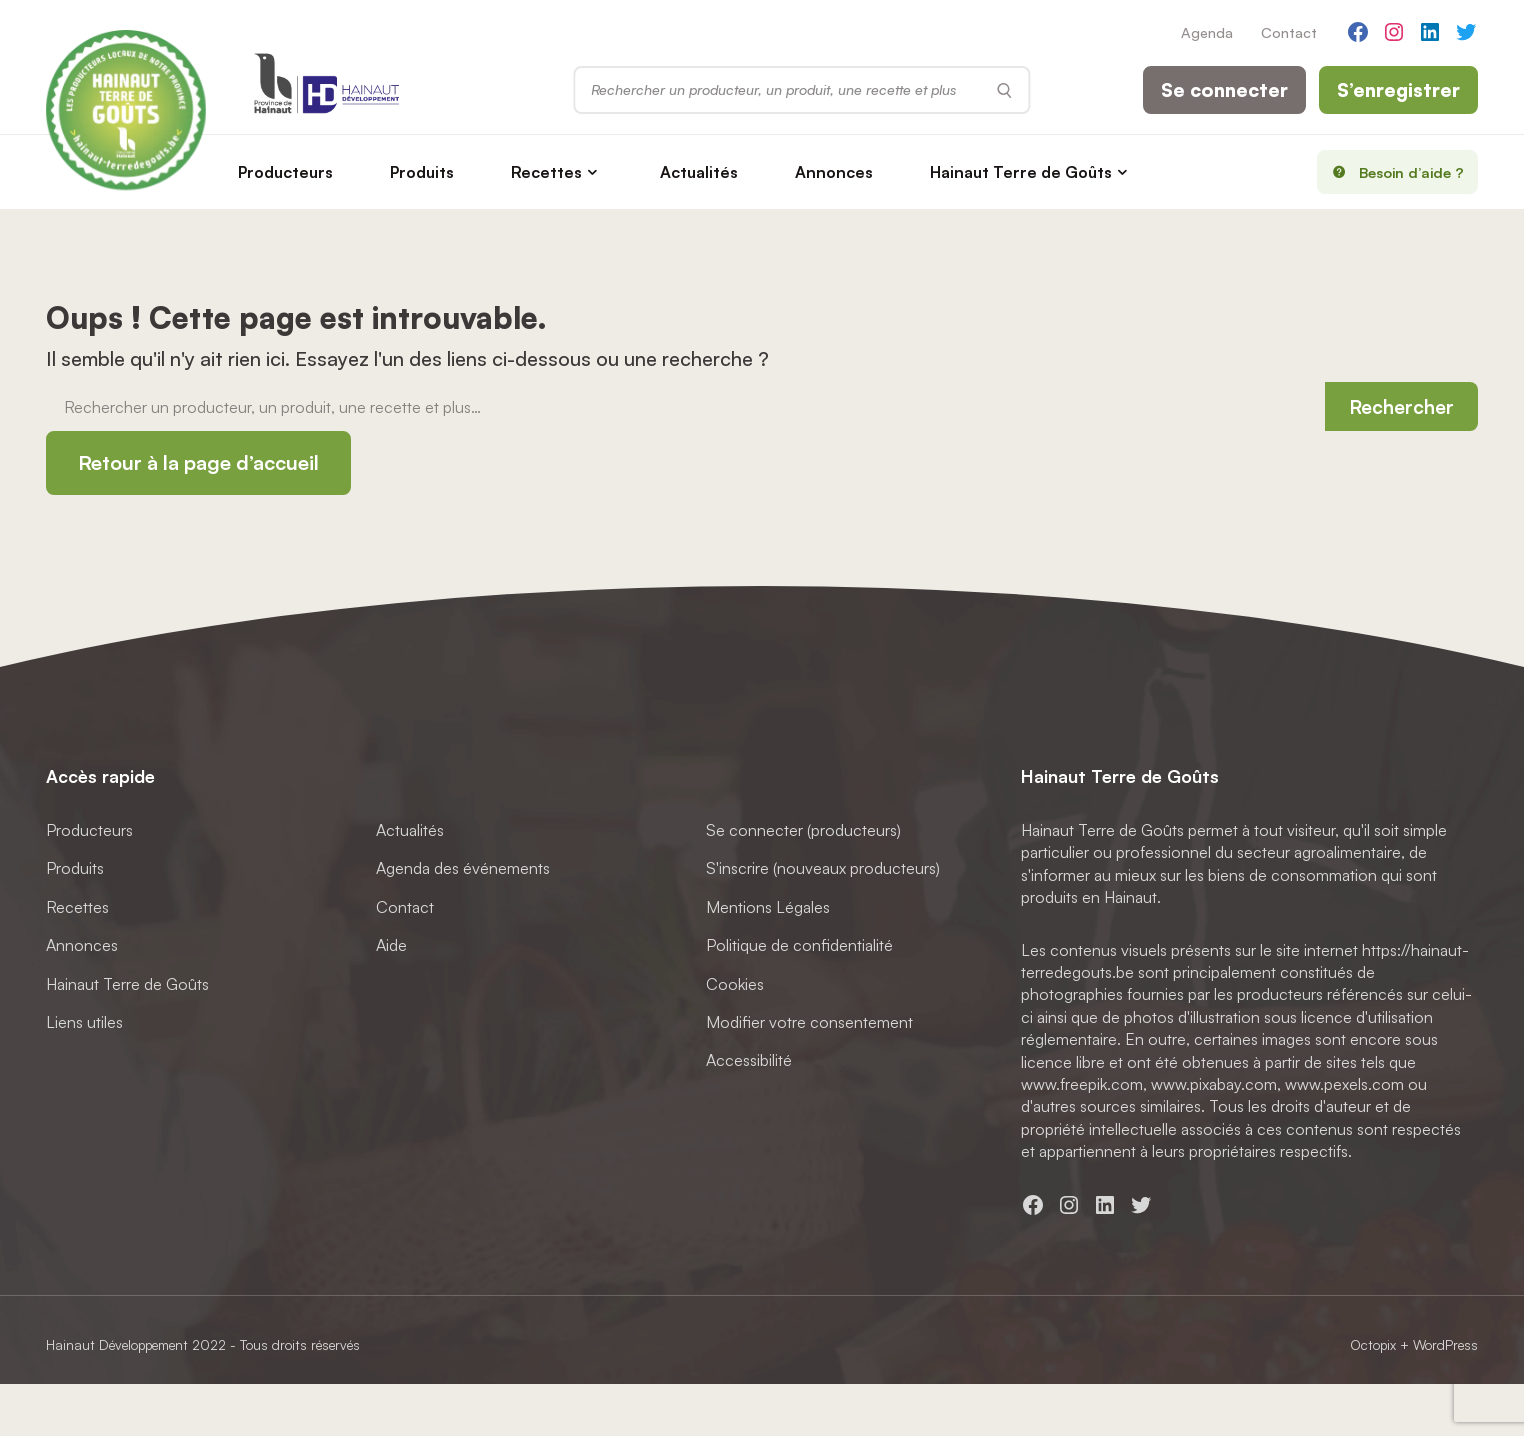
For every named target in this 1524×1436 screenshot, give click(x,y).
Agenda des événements (463, 869)
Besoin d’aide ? (1391, 172)
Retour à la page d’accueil (198, 462)
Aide (391, 945)
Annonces (834, 172)
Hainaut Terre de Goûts (1021, 172)
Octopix (1373, 1344)
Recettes (546, 172)
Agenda (1207, 32)
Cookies (735, 984)
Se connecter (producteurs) (803, 830)
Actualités (699, 172)
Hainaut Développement (117, 1344)
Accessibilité (749, 1061)
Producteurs (285, 172)
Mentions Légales (768, 907)
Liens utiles (84, 1022)
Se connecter (1224, 90)
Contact (1289, 32)
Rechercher (1401, 407)
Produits (422, 172)
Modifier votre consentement (809, 1022)
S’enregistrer (1398, 90)
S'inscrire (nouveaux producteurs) (823, 869)
